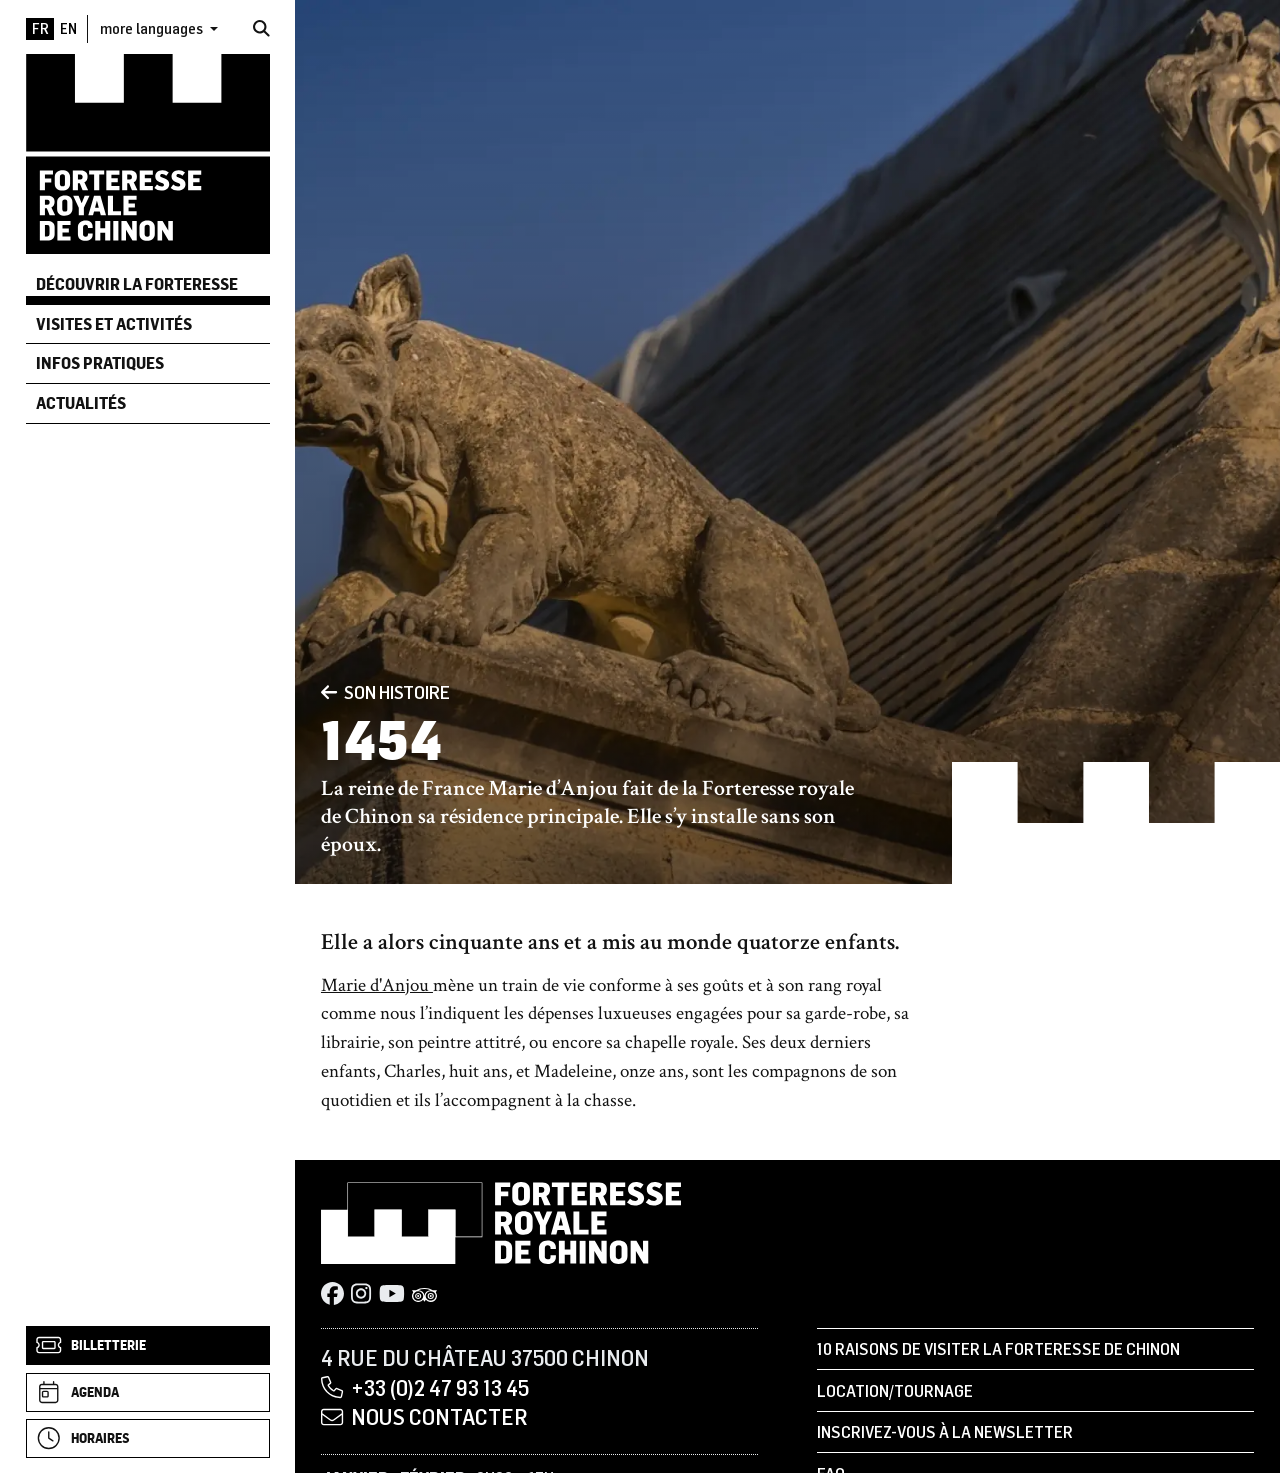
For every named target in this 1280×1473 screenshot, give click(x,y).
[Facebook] (332, 1295)
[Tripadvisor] (425, 1295)
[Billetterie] (148, 1345)
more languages (153, 28)
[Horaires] (148, 1438)
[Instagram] (361, 1295)
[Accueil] (148, 152)
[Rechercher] (261, 28)
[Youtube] (392, 1295)
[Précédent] (329, 692)
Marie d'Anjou (377, 985)
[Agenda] (148, 1392)
